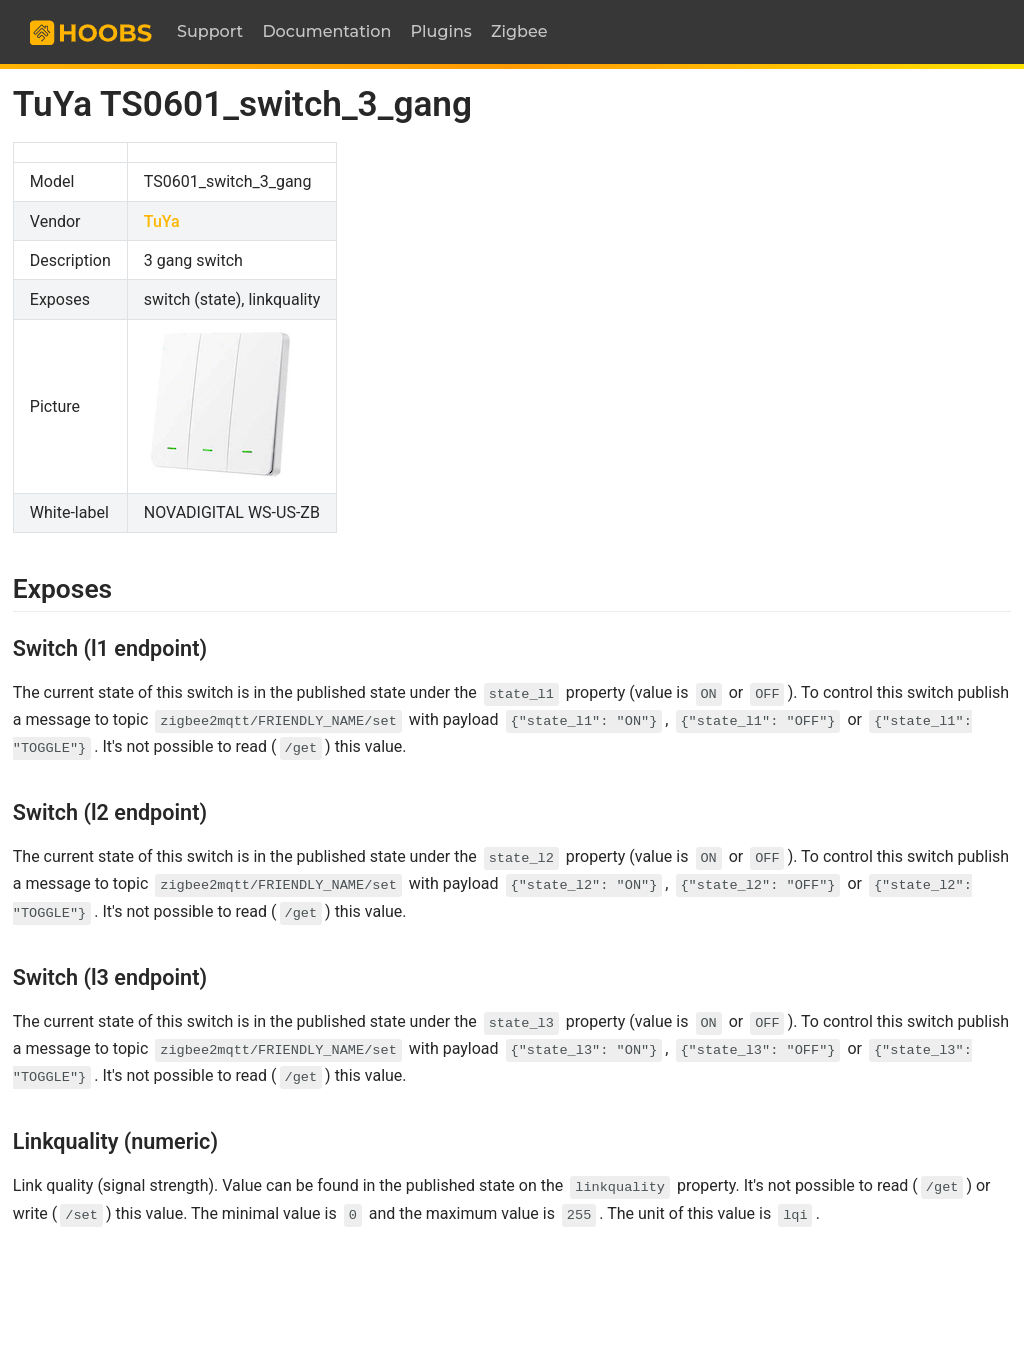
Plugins (441, 31)
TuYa (162, 221)
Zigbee (519, 31)
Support (210, 31)
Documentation (326, 31)
